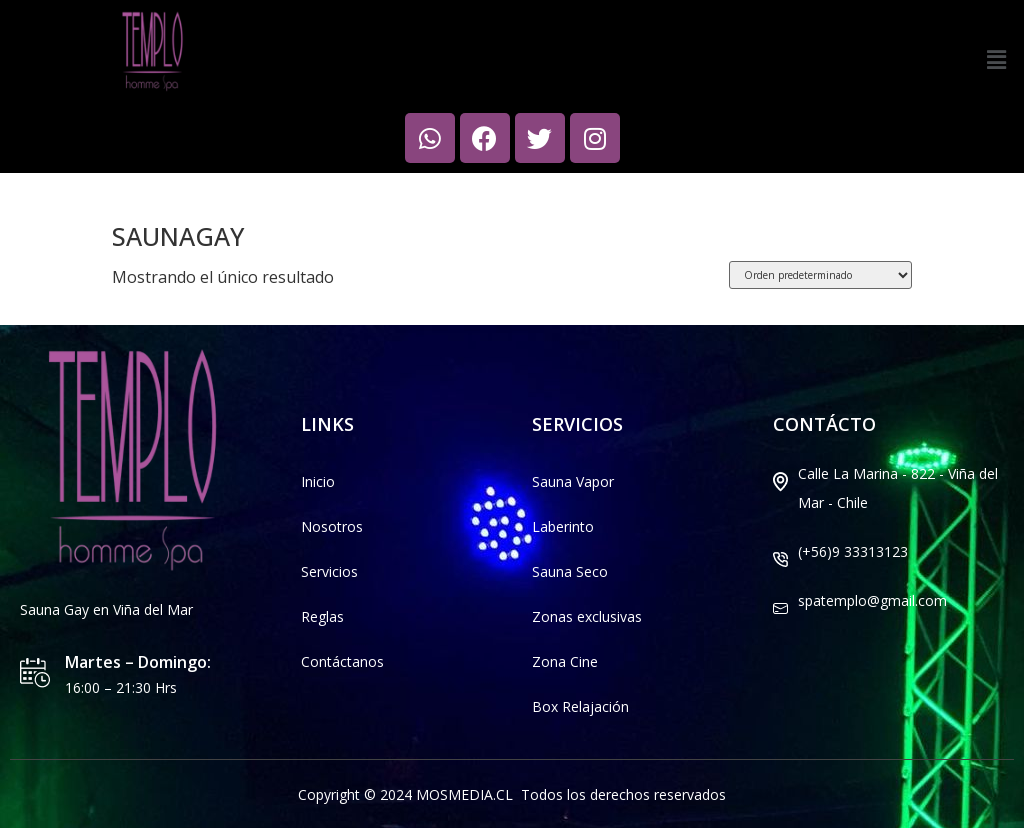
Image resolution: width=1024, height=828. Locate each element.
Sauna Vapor (573, 481)
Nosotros (332, 526)
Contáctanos (342, 661)
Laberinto (563, 526)
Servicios (329, 571)
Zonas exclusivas (587, 616)
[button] (997, 59)
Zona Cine (565, 661)
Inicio (129, 190)
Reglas (322, 616)
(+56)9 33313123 (853, 551)
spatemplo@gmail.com (872, 600)
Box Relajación (580, 706)
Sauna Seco (570, 571)
